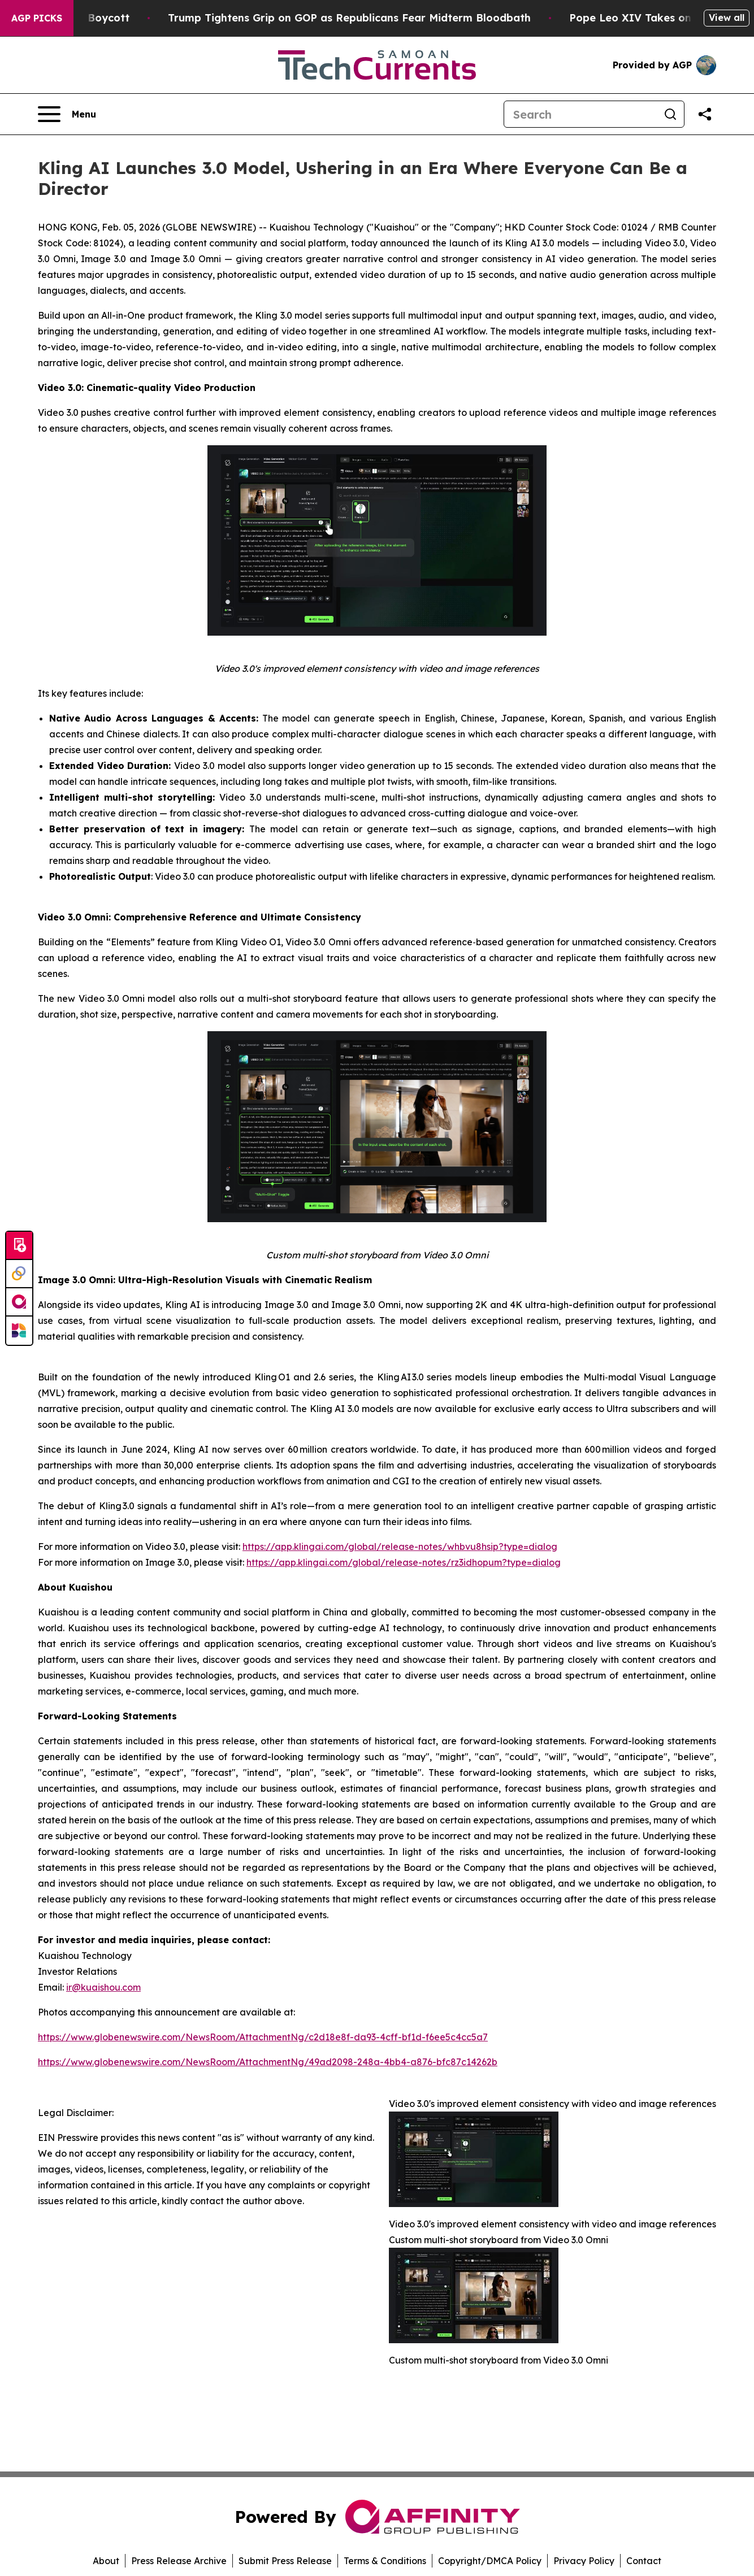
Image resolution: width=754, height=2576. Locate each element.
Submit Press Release (285, 2560)
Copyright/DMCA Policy (489, 2560)
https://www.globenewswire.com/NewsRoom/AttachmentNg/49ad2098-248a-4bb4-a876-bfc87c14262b (267, 2061)
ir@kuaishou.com (103, 1987)
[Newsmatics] (19, 1331)
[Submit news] (19, 1246)
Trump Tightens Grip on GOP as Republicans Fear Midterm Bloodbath (377, 17)
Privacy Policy (583, 2560)
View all (726, 17)
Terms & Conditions (385, 2560)
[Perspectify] (19, 1274)
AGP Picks (36, 18)
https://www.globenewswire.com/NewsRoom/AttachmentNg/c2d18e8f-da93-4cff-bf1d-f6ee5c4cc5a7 (263, 2037)
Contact (643, 2560)
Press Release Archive (179, 2560)
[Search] (580, 114)
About (106, 2560)
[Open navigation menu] (67, 114)
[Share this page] (705, 114)
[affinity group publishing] (19, 1302)
